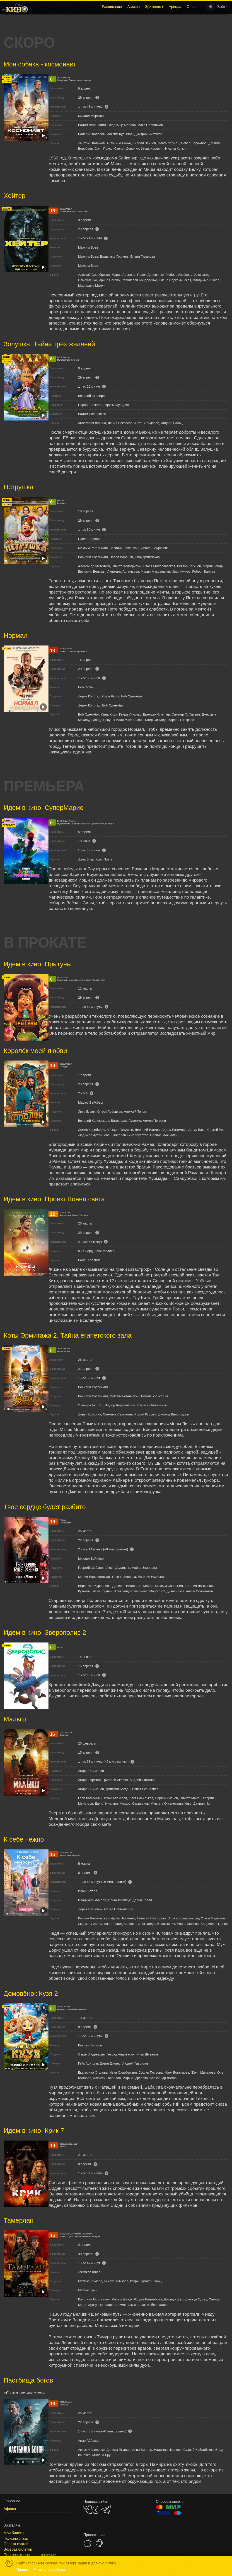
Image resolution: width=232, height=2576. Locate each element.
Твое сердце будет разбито (45, 1506)
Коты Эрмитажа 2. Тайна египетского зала (68, 1335)
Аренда (175, 7)
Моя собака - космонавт (40, 64)
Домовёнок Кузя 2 (31, 1993)
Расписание (112, 7)
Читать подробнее (49, 2569)
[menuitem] (112, 7)
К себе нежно (24, 1839)
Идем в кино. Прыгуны (38, 964)
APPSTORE (87, 2543)
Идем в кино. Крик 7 (34, 2130)
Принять (23, 2569)
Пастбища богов (28, 2380)
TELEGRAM (106, 2509)
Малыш (15, 1719)
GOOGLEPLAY (99, 2543)
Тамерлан (19, 2220)
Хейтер (14, 195)
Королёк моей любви (35, 1050)
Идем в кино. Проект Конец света (54, 1199)
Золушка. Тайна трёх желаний (49, 344)
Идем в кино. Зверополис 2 (45, 1632)
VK (90, 2509)
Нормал (15, 635)
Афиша (133, 7)
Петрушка (18, 487)
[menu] (115, 7)
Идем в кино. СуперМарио (43, 807)
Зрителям (153, 7)
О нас (191, 7)
